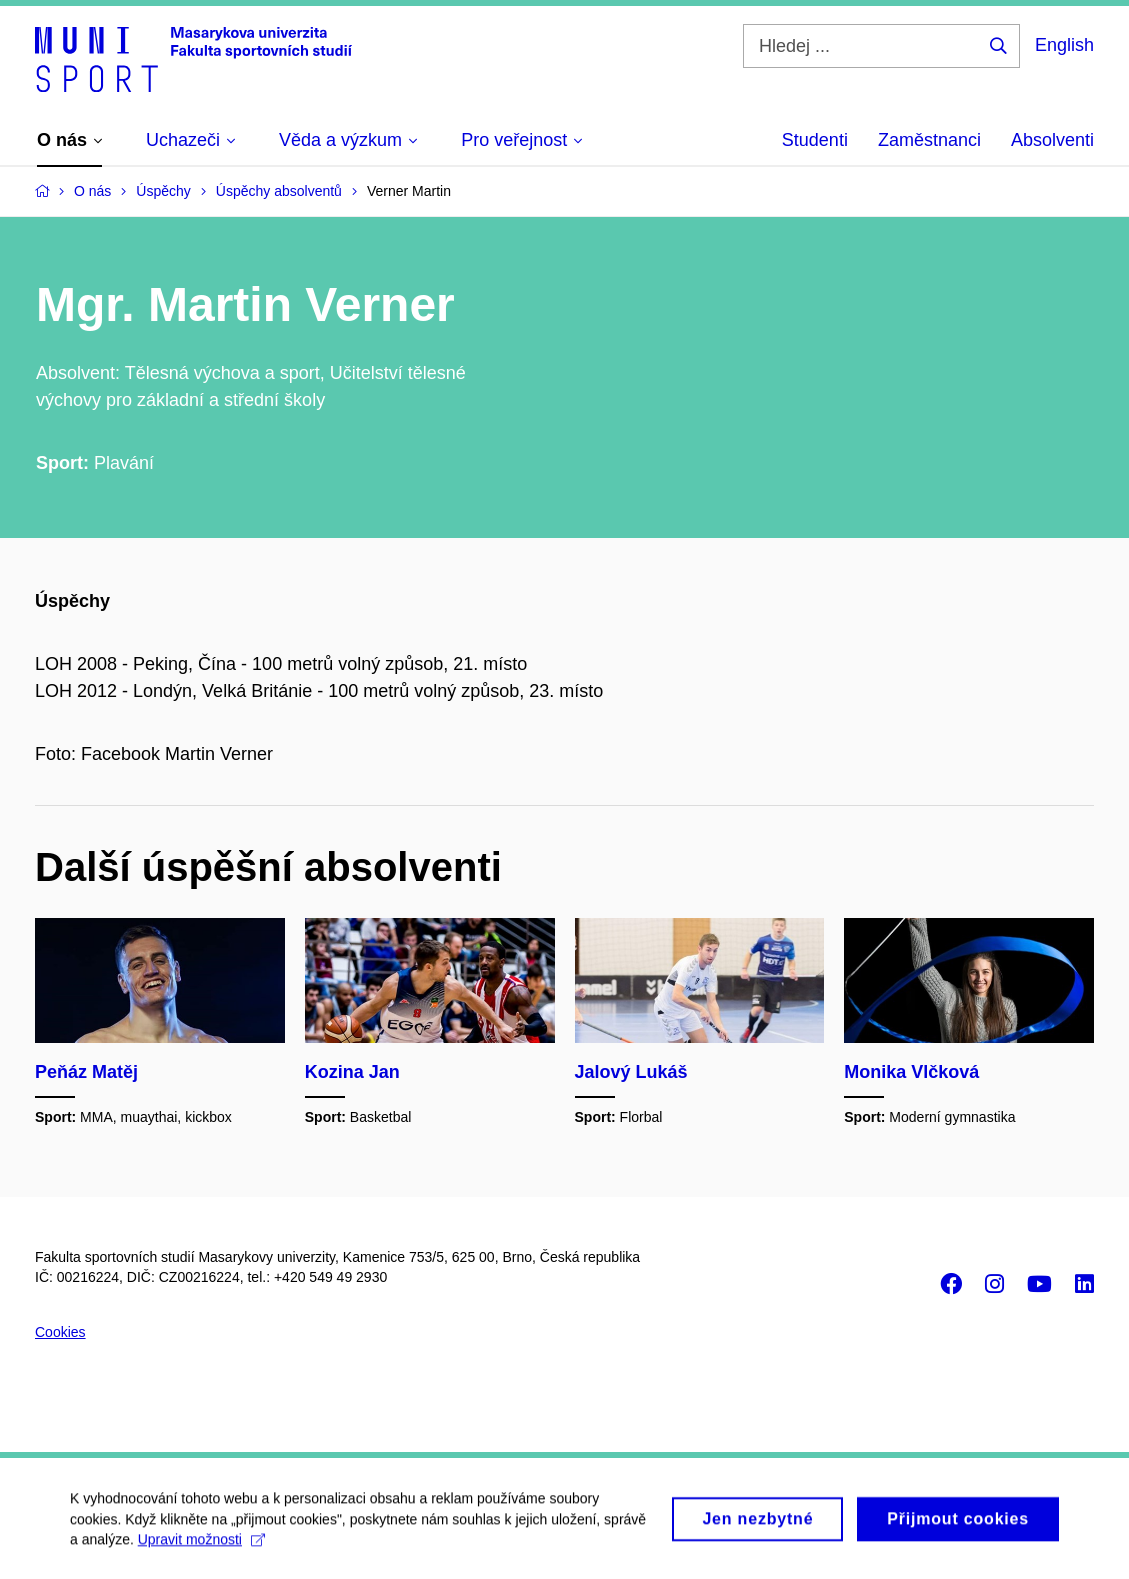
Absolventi (1052, 140)
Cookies (60, 1332)
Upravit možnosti (201, 1548)
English (1064, 45)
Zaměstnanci (929, 140)
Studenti (815, 140)
